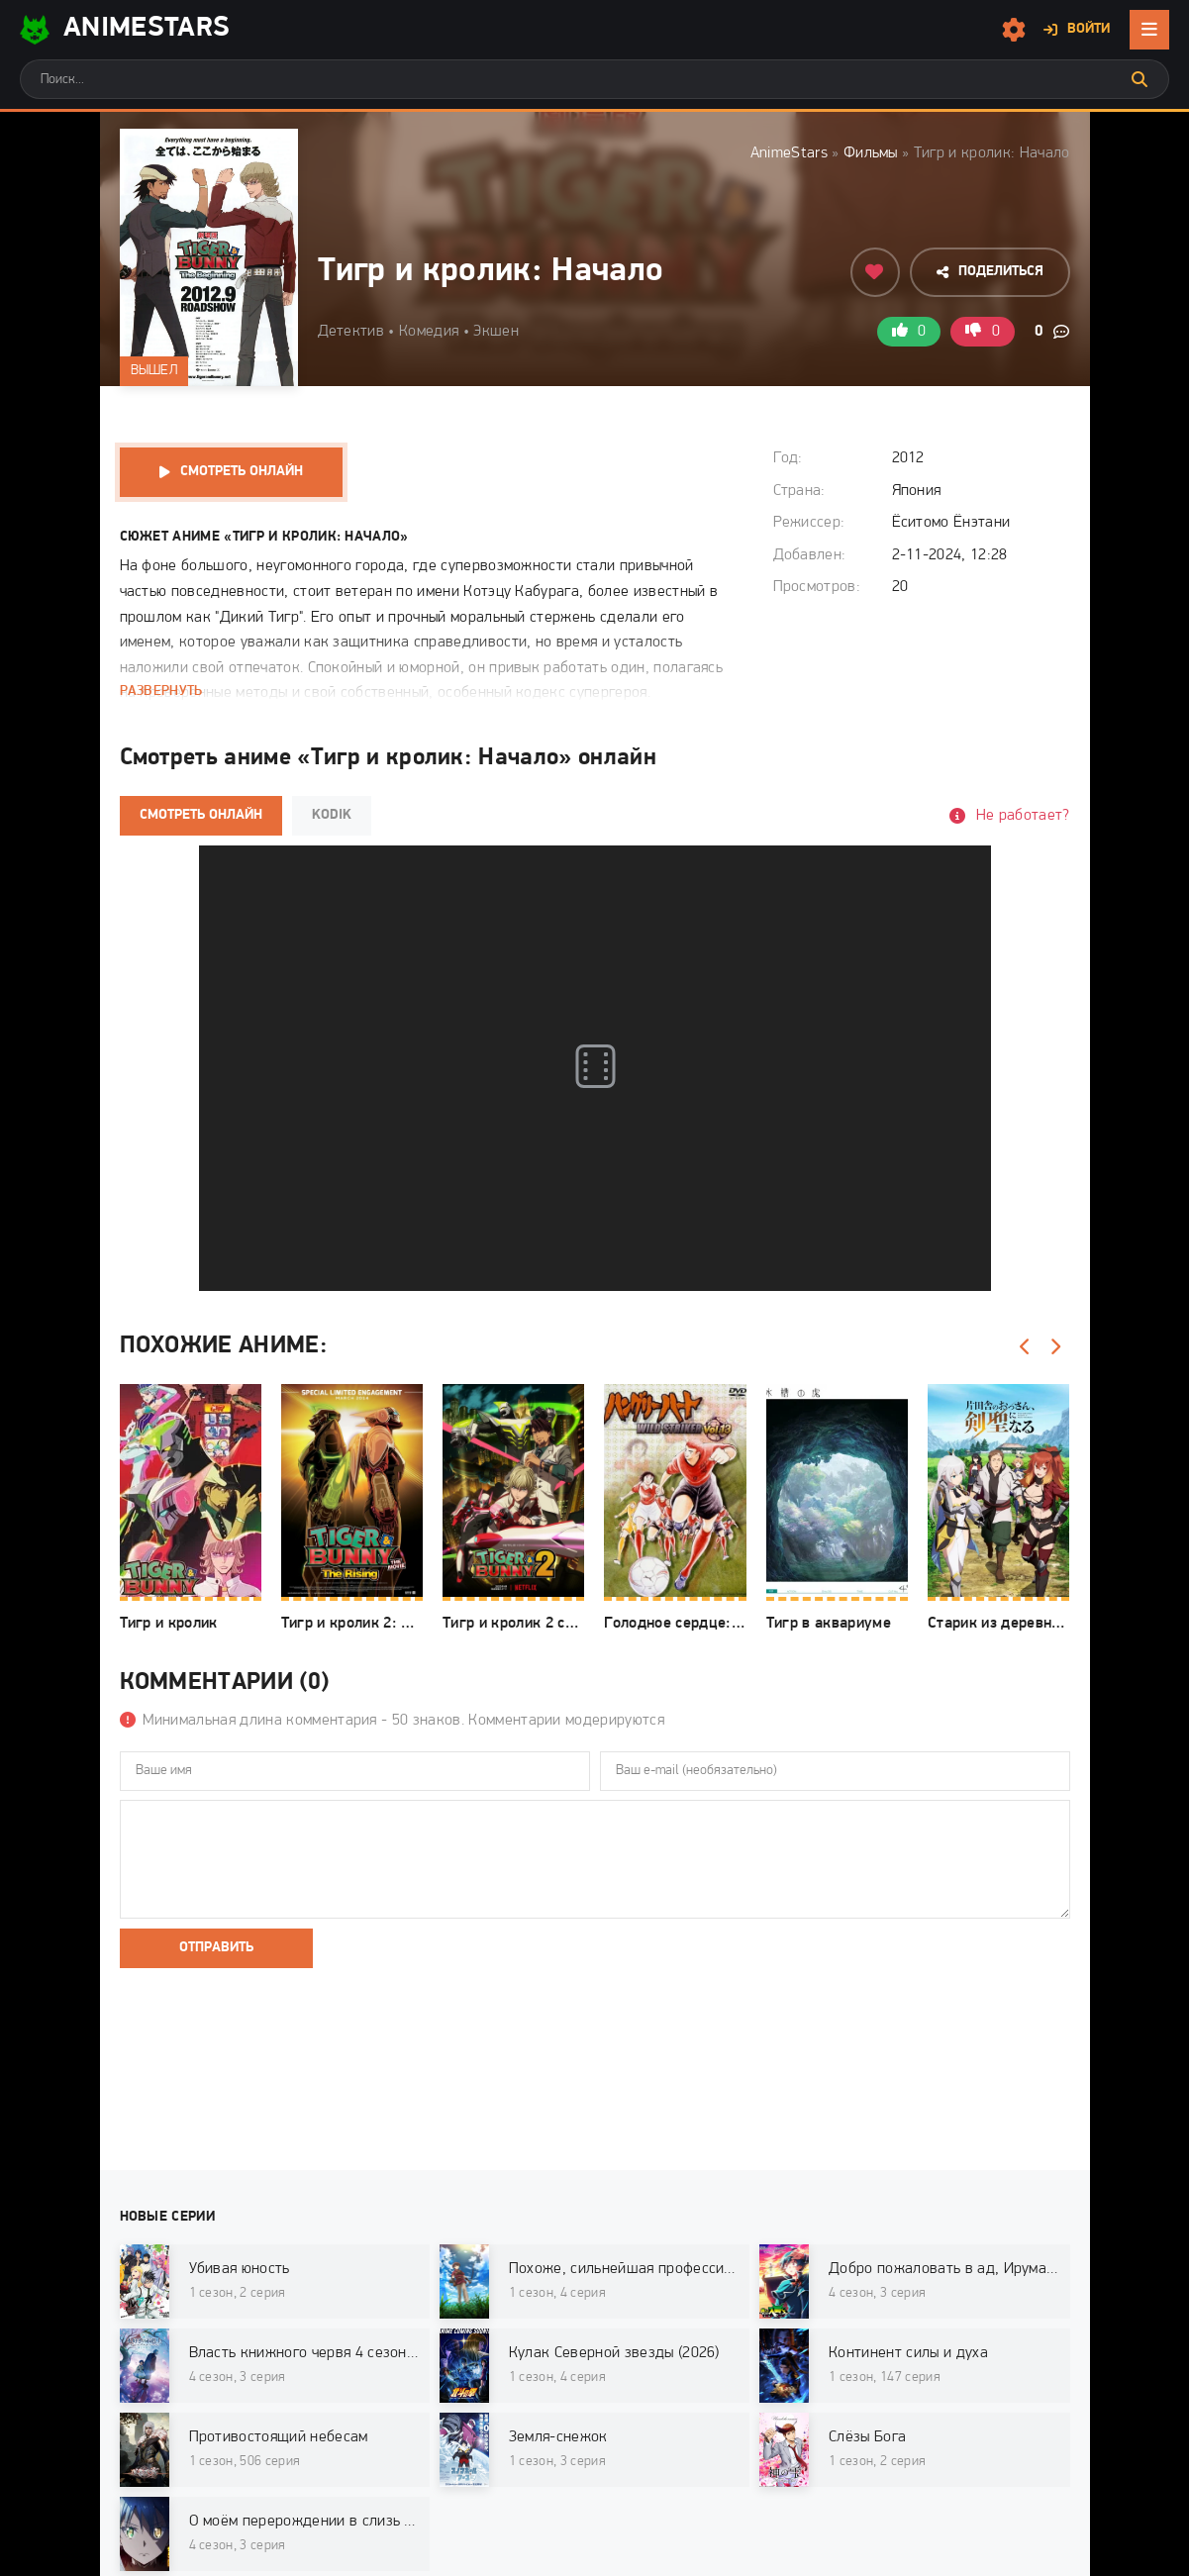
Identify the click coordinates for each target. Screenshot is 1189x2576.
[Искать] (1139, 79)
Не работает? (1023, 816)
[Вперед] (1055, 1347)
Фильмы (870, 153)
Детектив (351, 332)
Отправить (216, 1947)
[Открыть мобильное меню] (1149, 30)
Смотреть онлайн (241, 471)
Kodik (331, 815)
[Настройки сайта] (1014, 29)
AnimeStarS (125, 30)
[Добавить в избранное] (875, 272)
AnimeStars (789, 153)
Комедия (428, 332)
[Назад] (1025, 1347)
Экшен (496, 332)
